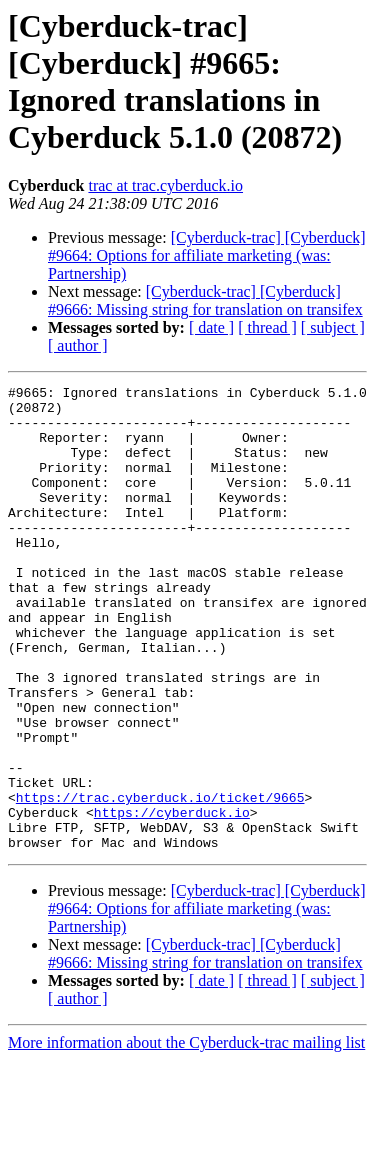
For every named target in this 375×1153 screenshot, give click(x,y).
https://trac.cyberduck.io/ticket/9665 (160, 881)
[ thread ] (267, 327)
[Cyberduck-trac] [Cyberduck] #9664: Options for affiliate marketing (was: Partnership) (207, 255)
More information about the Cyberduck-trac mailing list (186, 1135)
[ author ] (78, 345)
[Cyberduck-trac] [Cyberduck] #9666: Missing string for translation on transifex (205, 300)
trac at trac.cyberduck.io (165, 185)
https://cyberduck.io (172, 899)
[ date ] (211, 327)
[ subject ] (333, 327)
